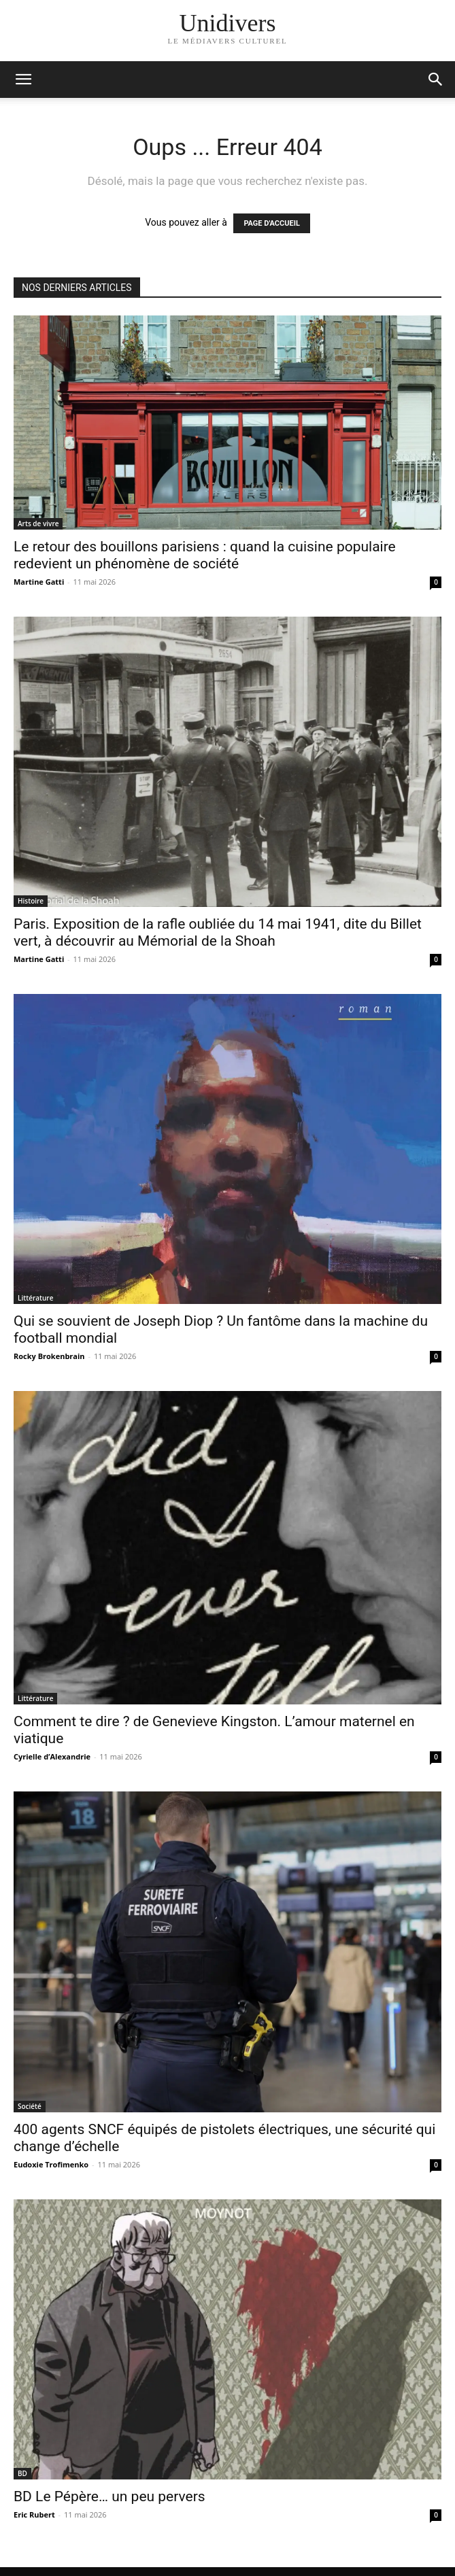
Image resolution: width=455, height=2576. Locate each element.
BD (22, 2473)
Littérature (35, 1298)
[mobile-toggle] (23, 79)
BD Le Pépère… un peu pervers (109, 2496)
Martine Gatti (39, 582)
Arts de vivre (38, 523)
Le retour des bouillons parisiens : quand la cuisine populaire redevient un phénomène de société (205, 555)
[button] (436, 79)
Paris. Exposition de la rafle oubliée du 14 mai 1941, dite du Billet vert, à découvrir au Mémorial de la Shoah (218, 932)
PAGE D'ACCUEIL (271, 223)
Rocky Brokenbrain (49, 1356)
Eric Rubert (34, 2514)
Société (29, 2106)
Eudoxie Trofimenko (51, 2164)
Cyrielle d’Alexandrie (52, 1756)
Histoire (31, 901)
